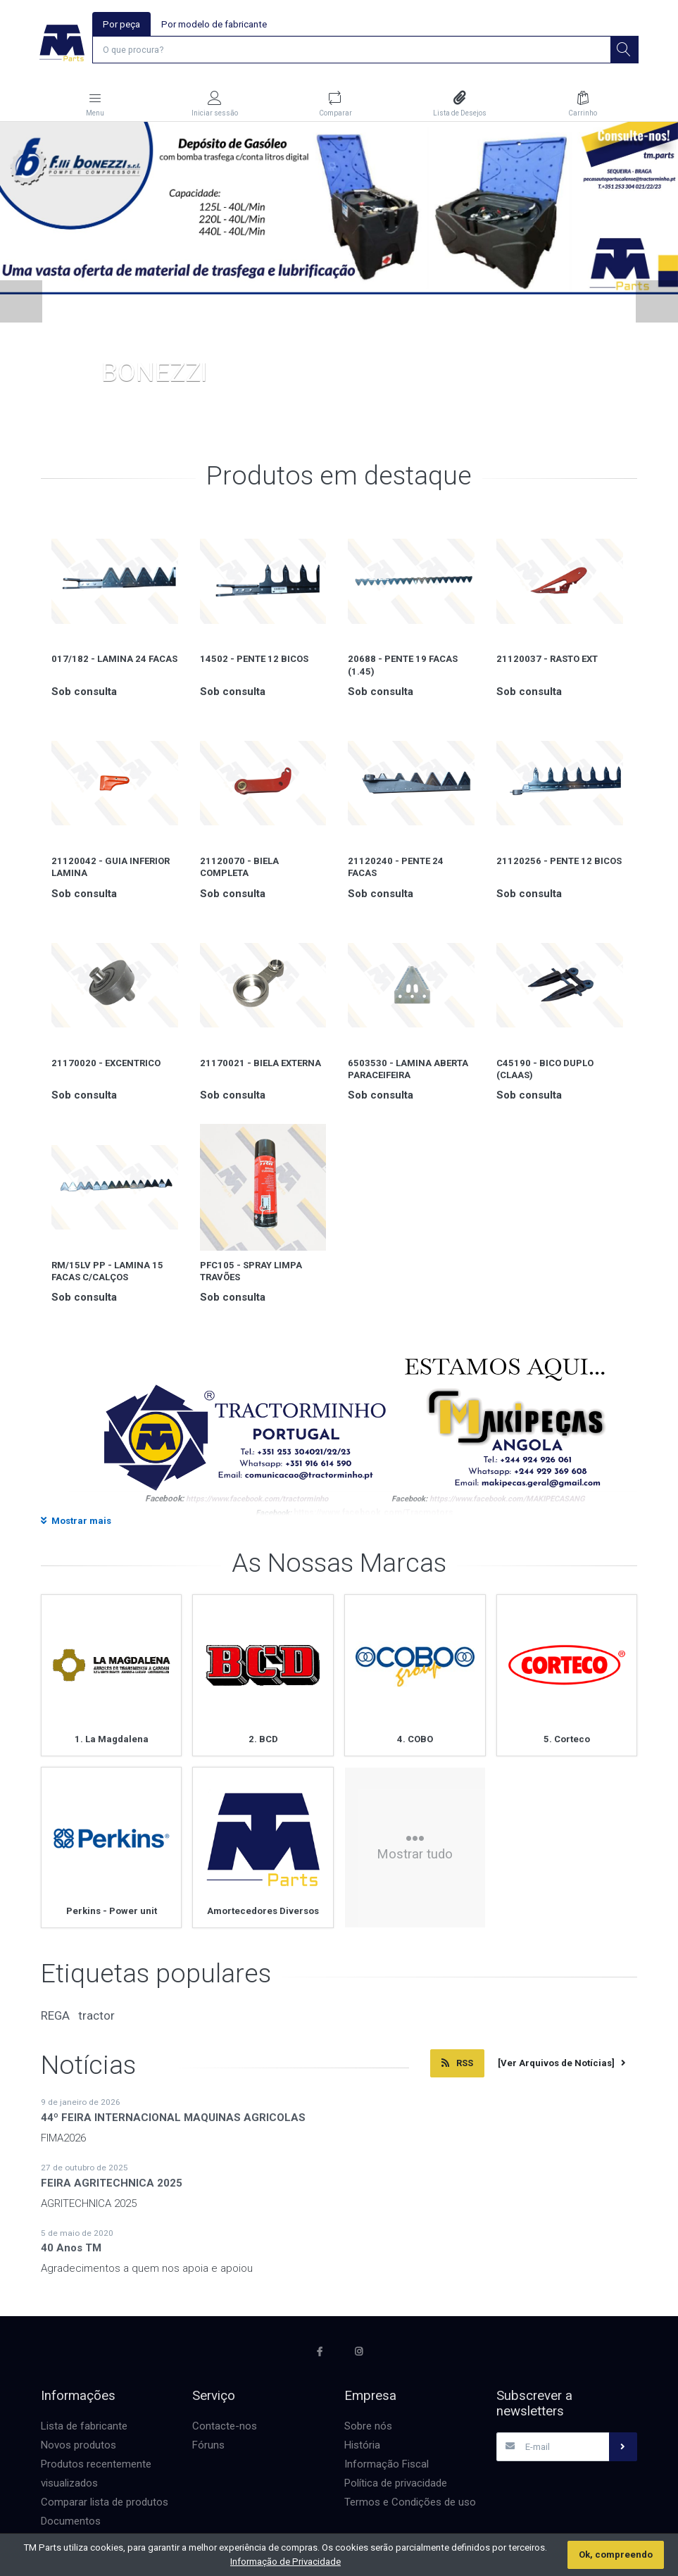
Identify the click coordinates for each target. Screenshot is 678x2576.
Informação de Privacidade (285, 2561)
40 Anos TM (71, 2249)
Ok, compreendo (616, 2554)
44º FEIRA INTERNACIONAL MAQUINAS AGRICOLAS (173, 2119)
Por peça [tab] (121, 24)
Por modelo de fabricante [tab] (214, 24)
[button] (21, 303)
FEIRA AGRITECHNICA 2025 (111, 2183)
